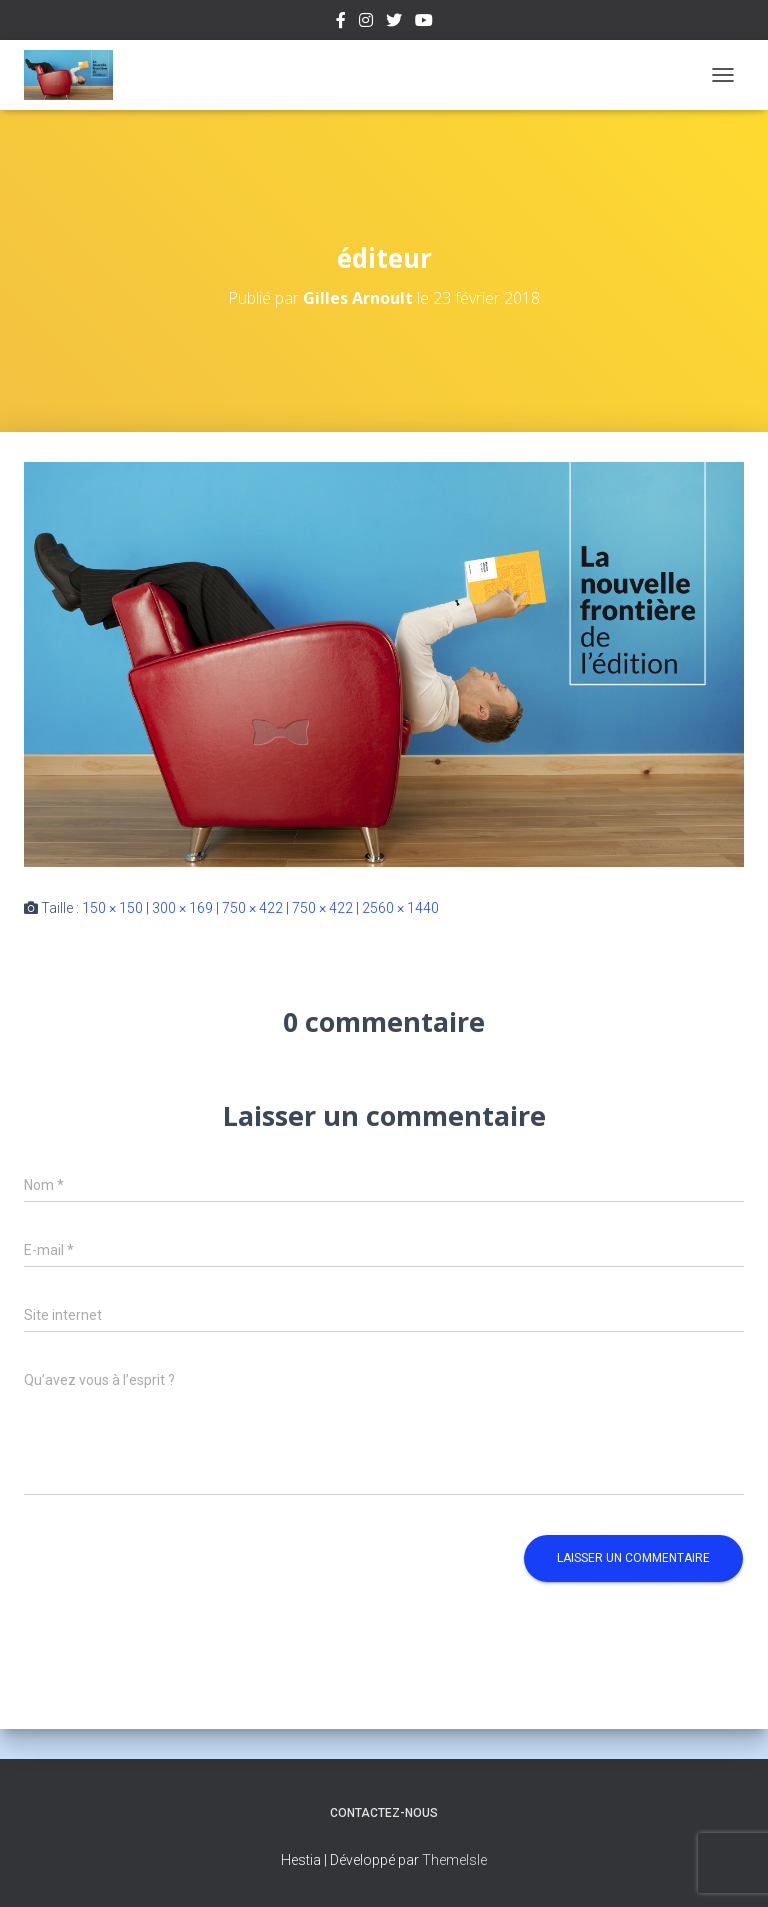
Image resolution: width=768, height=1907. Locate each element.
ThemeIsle (454, 1860)
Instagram (366, 23)
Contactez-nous (384, 1813)
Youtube (424, 23)
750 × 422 (252, 908)
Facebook (341, 23)
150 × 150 (112, 908)
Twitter (394, 23)
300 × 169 (182, 908)
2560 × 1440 (400, 908)
